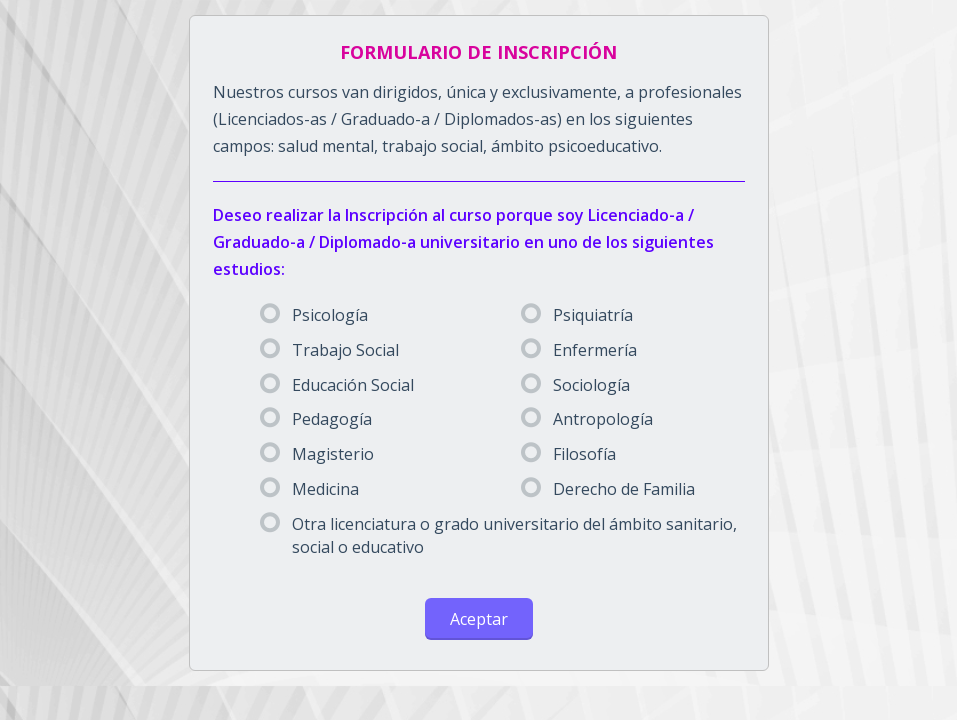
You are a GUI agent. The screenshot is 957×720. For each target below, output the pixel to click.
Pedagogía (316, 419)
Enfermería (579, 350)
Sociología (575, 385)
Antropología (587, 419)
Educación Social (337, 385)
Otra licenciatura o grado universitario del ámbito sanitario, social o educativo (498, 535)
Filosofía (568, 454)
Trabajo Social (329, 350)
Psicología (314, 315)
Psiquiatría (577, 315)
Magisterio (317, 454)
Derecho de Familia (608, 489)
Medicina (309, 489)
